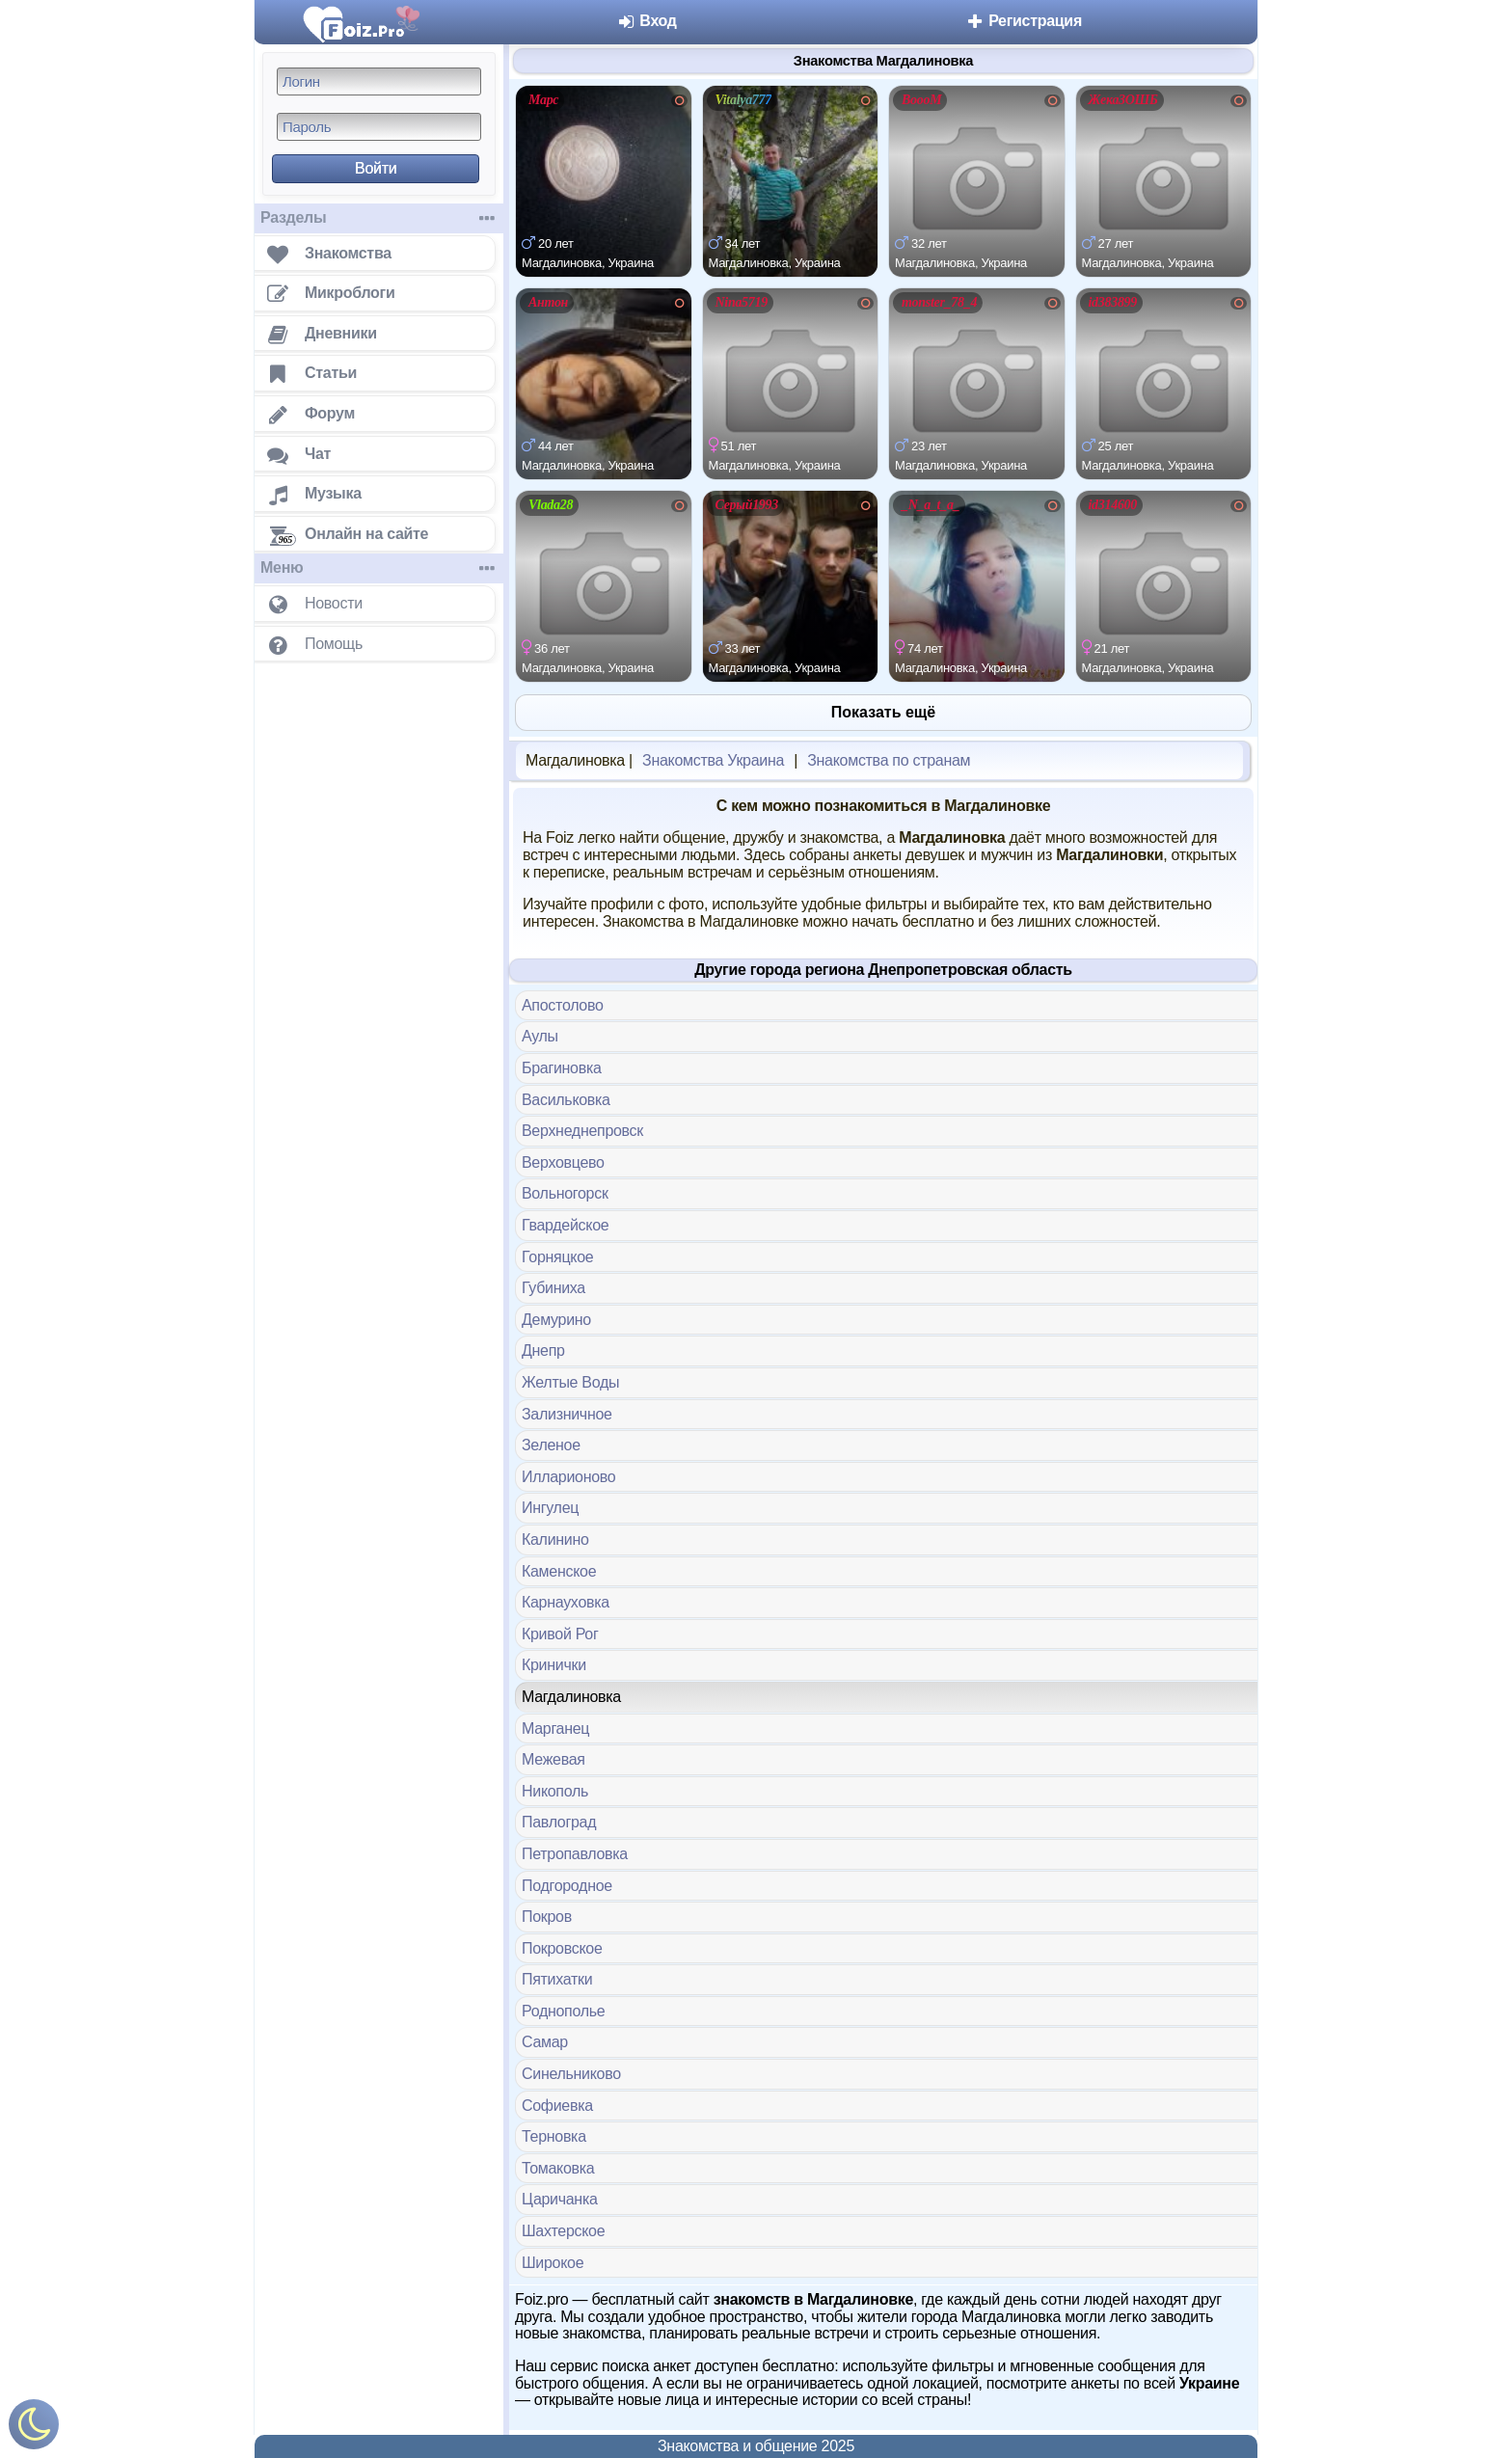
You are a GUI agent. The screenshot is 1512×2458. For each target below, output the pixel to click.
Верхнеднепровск (582, 1130)
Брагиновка (562, 1068)
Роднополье (563, 2011)
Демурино (556, 1319)
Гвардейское (565, 1225)
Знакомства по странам (888, 760)
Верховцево (563, 1162)
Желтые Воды (570, 1382)
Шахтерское (563, 2231)
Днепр (543, 1350)
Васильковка (566, 1100)
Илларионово (568, 1477)
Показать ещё (883, 712)
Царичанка (560, 2199)
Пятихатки (557, 1979)
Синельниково (571, 2074)
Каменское (559, 1571)
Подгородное (567, 1885)
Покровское (562, 1948)
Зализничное (567, 1414)
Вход (646, 21)
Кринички (554, 1665)
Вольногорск (565, 1193)
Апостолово (563, 1005)
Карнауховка (565, 1602)
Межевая (553, 1759)
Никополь (555, 1791)
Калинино (555, 1539)
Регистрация (1023, 21)
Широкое (552, 2263)
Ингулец (550, 1507)
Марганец (555, 1728)
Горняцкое (557, 1257)
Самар (545, 2042)
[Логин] (379, 81)
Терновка (554, 2136)
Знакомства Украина (713, 760)
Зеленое (551, 1445)
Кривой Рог (560, 1634)
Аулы (540, 1036)
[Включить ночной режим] (33, 2428)
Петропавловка (575, 1854)
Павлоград (559, 1822)
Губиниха (553, 1288)
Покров (547, 1916)
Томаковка (558, 2168)
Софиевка (557, 2105)
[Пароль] (379, 127)
